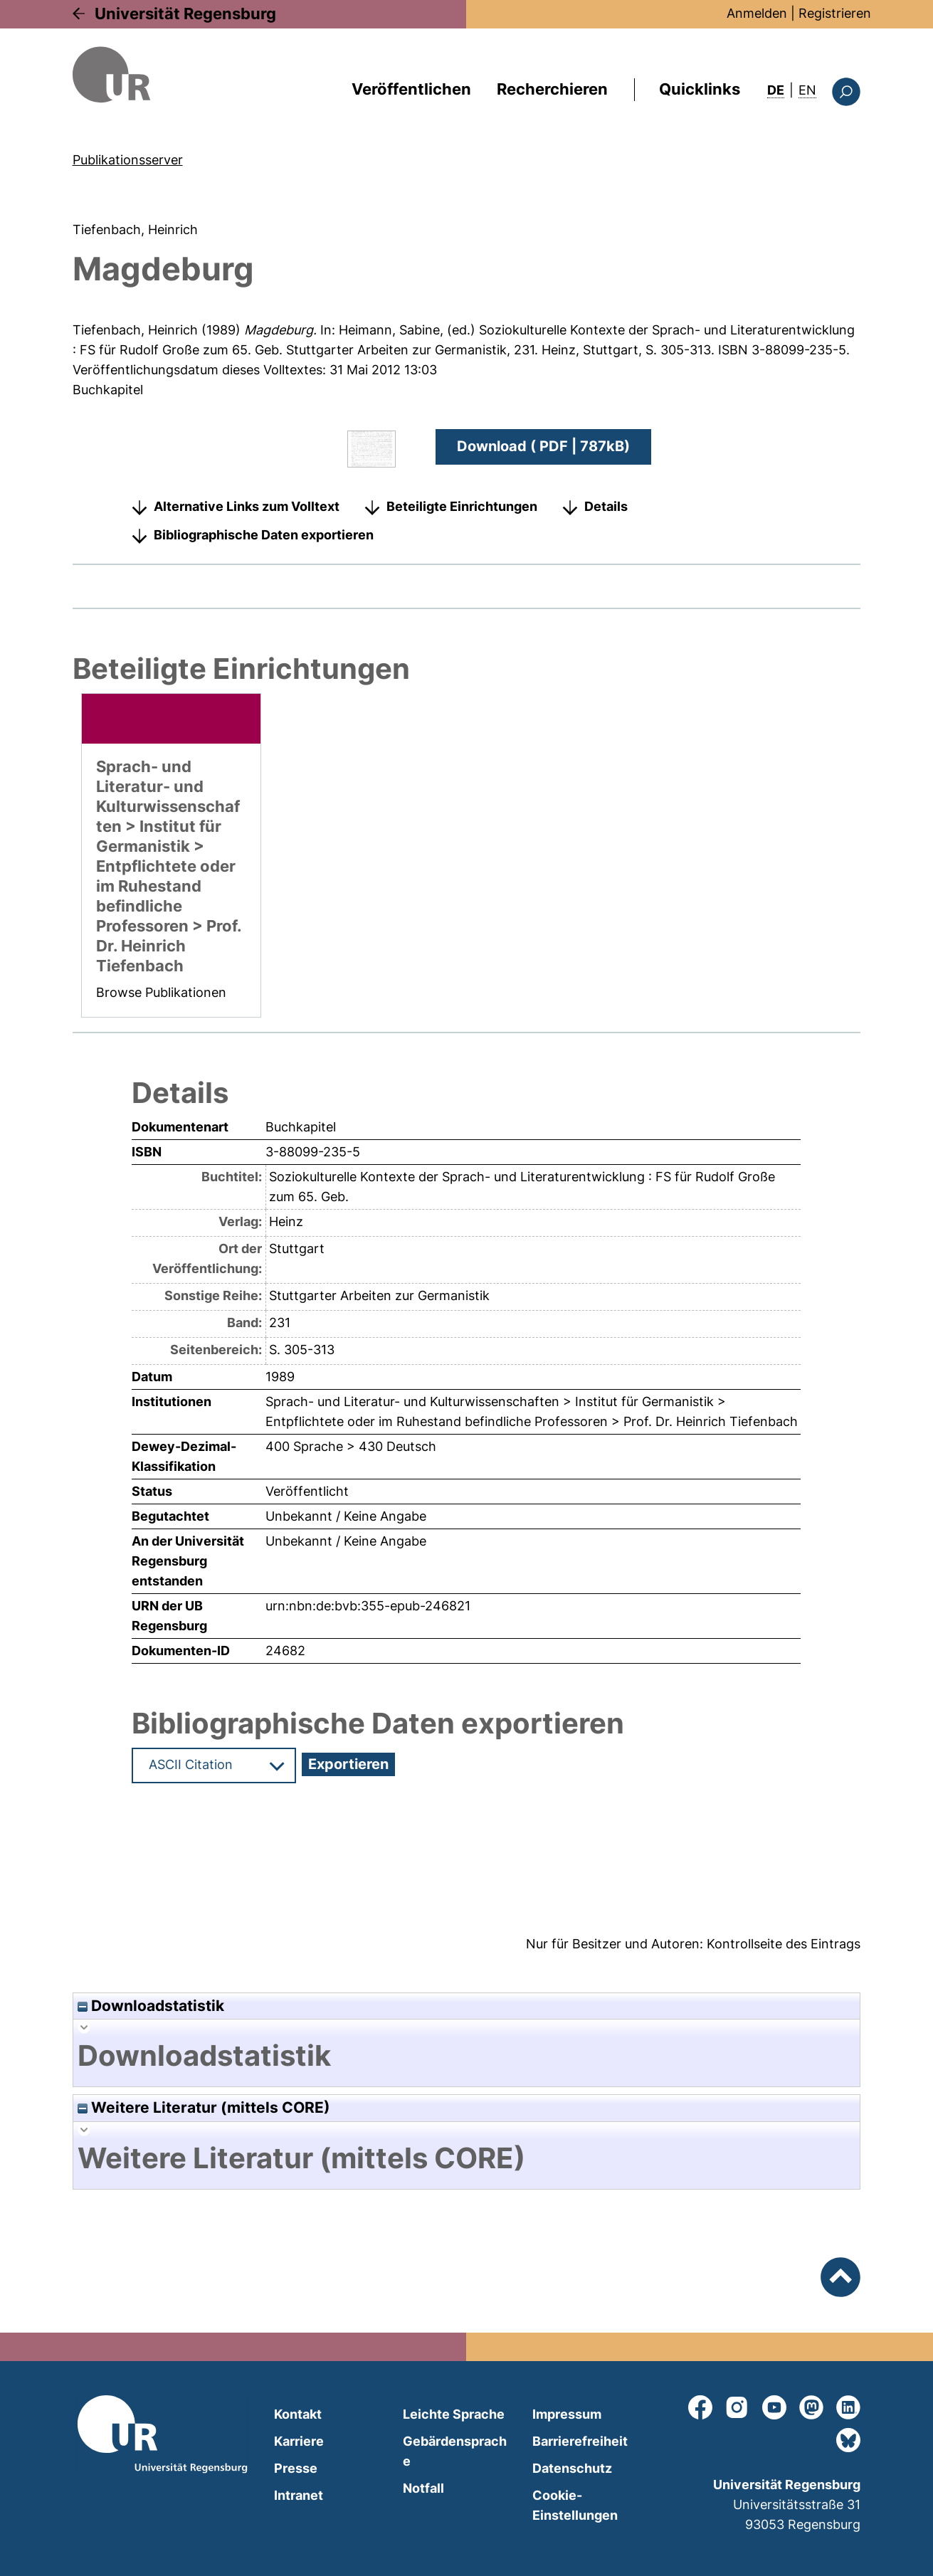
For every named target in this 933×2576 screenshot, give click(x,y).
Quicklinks (699, 89)
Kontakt (298, 2414)
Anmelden (757, 13)
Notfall (423, 2488)
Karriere (299, 2441)
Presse (295, 2468)
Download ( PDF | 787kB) (543, 446)
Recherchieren (552, 89)
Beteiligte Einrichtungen (461, 506)
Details (606, 506)
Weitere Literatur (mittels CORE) (204, 2107)
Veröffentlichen (411, 89)
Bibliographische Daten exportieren (264, 534)
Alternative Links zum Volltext (246, 506)
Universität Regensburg (185, 13)
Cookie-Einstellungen (575, 2505)
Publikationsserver (128, 159)
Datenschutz (572, 2468)
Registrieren (834, 13)
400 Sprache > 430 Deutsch (350, 1446)
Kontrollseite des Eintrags (783, 1943)
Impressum (566, 2414)
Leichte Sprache (454, 2414)
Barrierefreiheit (580, 2441)
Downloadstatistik (151, 2006)
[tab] (467, 2056)
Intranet (298, 2495)
